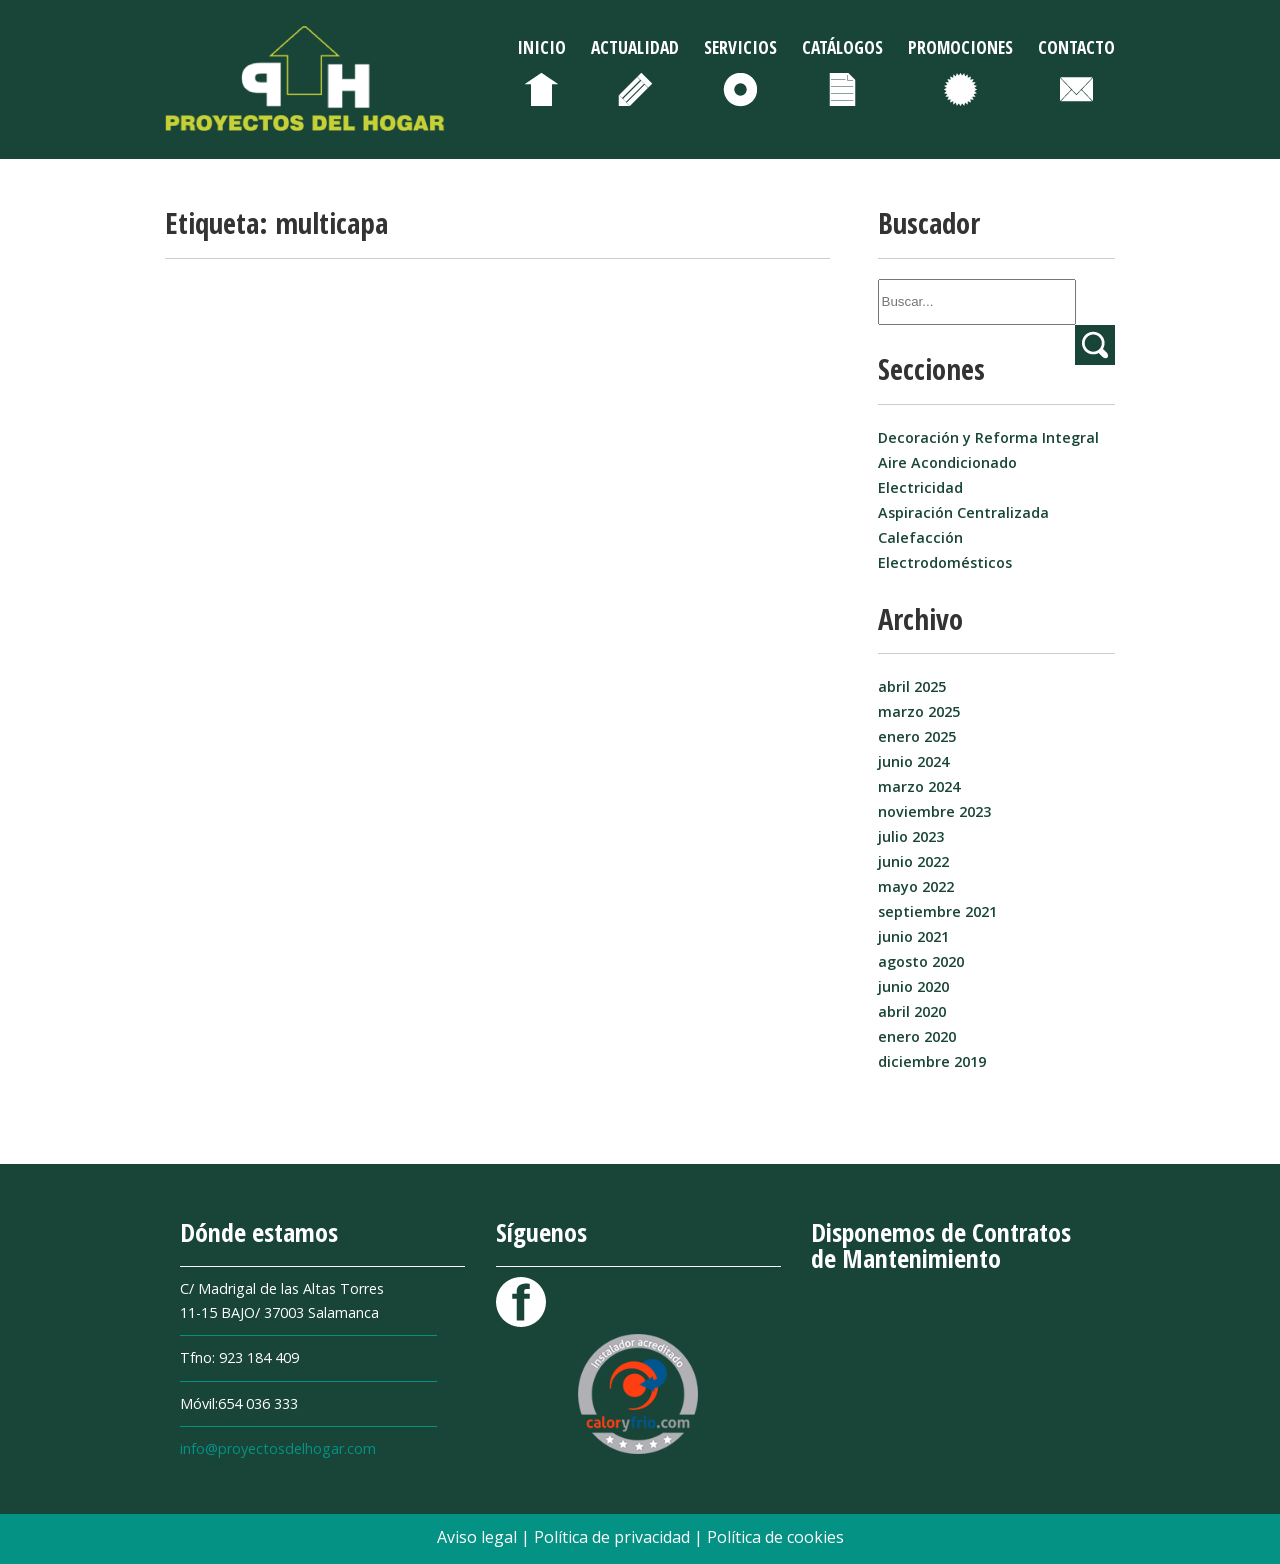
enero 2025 (917, 736)
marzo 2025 (919, 711)
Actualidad (635, 47)
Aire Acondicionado (947, 462)
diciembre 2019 (932, 1061)
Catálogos (842, 47)
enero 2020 (917, 1036)
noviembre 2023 (934, 811)
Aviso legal (479, 1537)
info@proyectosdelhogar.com (278, 1448)
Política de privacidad (614, 1537)
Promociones (960, 47)
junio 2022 (913, 861)
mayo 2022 (916, 886)
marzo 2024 (919, 786)
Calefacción (920, 537)
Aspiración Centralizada (963, 512)
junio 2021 (913, 936)
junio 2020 (913, 986)
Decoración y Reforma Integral (988, 437)
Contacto (1076, 47)
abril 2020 (912, 1011)
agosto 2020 (921, 961)
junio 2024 (913, 761)
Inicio (541, 47)
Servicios (740, 47)
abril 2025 (912, 686)
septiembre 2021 (937, 911)
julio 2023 (911, 836)
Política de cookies (775, 1537)
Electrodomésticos (945, 562)
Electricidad (920, 487)
